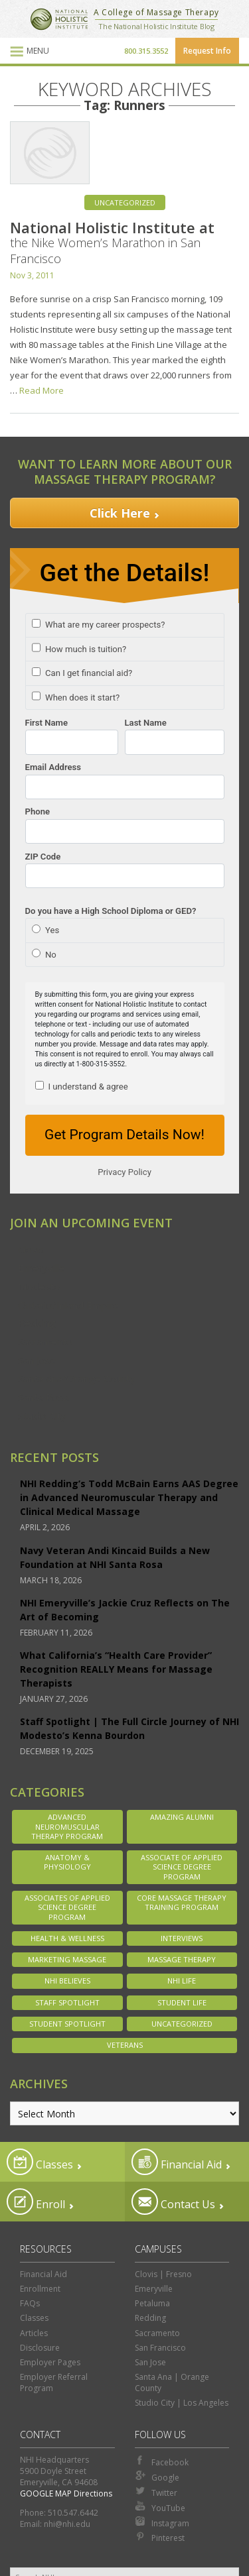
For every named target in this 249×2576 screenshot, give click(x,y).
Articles (34, 2333)
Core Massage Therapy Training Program (181, 1902)
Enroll (36, 2201)
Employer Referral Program (54, 2382)
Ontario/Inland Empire (68, 1305)
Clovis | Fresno (163, 2274)
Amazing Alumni (182, 1817)
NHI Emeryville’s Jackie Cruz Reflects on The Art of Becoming (125, 1609)
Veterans (125, 2045)
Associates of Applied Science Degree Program (67, 1907)
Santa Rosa (43, 1397)
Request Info (207, 50)
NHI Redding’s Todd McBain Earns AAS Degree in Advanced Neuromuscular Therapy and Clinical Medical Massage (129, 1497)
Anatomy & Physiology (67, 1862)
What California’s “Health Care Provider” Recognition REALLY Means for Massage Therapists (116, 1669)
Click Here (120, 513)
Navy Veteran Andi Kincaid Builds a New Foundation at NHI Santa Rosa (115, 1557)
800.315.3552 (146, 51)
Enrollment (40, 2288)
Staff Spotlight (67, 2002)
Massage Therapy (181, 1959)
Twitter (156, 2491)
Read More (41, 390)
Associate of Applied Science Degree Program (181, 1866)
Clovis (31, 1249)
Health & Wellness (67, 1938)
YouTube (160, 2507)
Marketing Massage (67, 1959)
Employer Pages (50, 2362)
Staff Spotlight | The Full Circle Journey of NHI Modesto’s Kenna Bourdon (129, 1728)
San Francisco (160, 2347)
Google (157, 2476)
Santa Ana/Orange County (76, 1378)
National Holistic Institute (59, 19)
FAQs (30, 2303)
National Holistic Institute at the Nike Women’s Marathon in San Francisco (112, 241)
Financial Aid (176, 2162)
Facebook (162, 2461)
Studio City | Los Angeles (181, 2402)
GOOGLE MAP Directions (66, 2493)
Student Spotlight (67, 2024)
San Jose (37, 1360)
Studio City (42, 1415)
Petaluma (152, 2303)
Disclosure (40, 2347)
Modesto (39, 1286)
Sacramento (45, 1341)
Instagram (162, 2522)
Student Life (182, 2002)
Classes (40, 2162)
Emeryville (41, 1267)
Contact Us (173, 2201)
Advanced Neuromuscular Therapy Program (67, 1826)
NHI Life (181, 1981)
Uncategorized (124, 202)
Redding (37, 1322)
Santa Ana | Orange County (172, 2382)
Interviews (182, 1938)
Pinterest (160, 2537)
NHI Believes (67, 1981)
